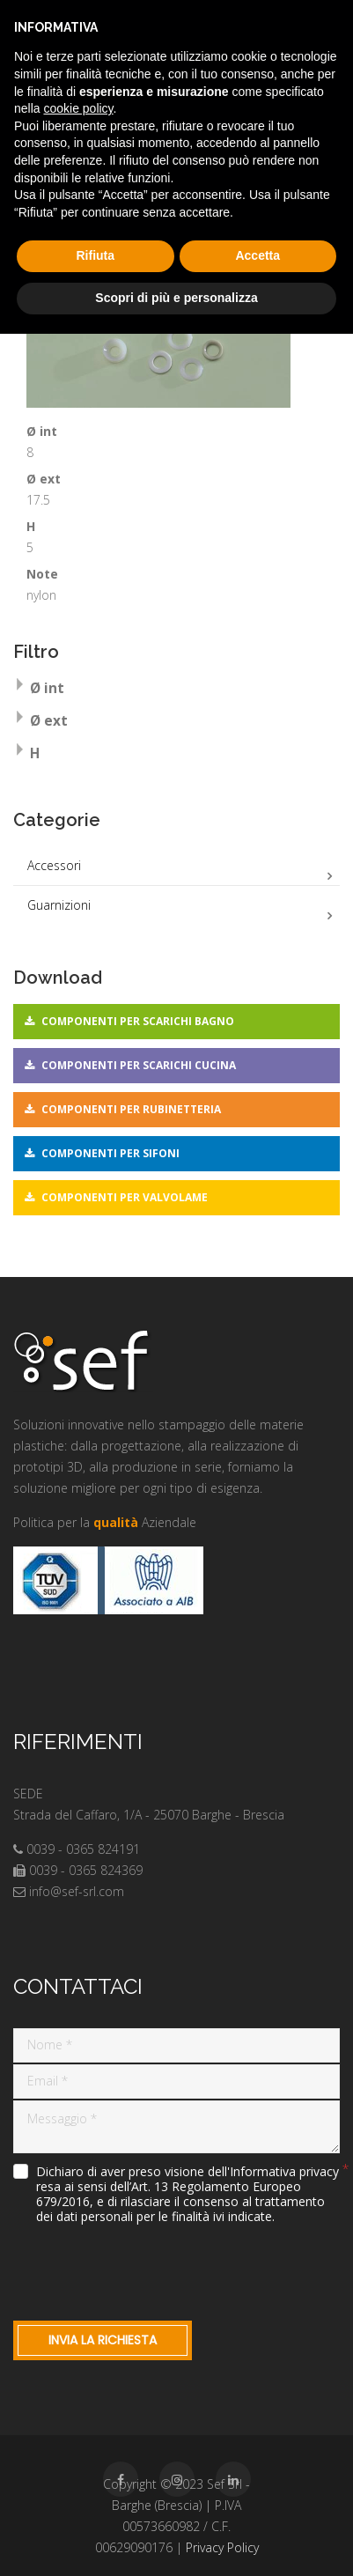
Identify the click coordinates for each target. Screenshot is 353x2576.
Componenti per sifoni (110, 1153)
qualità (115, 1522)
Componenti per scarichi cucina (138, 1065)
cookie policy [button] (78, 108)
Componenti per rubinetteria (131, 1109)
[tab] (176, 690)
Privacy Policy (222, 2547)
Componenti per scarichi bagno (137, 1021)
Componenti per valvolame (124, 1197)
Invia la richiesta (102, 2340)
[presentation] (147, 2268)
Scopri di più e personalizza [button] (176, 298)
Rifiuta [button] (95, 255)
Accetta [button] (257, 255)
